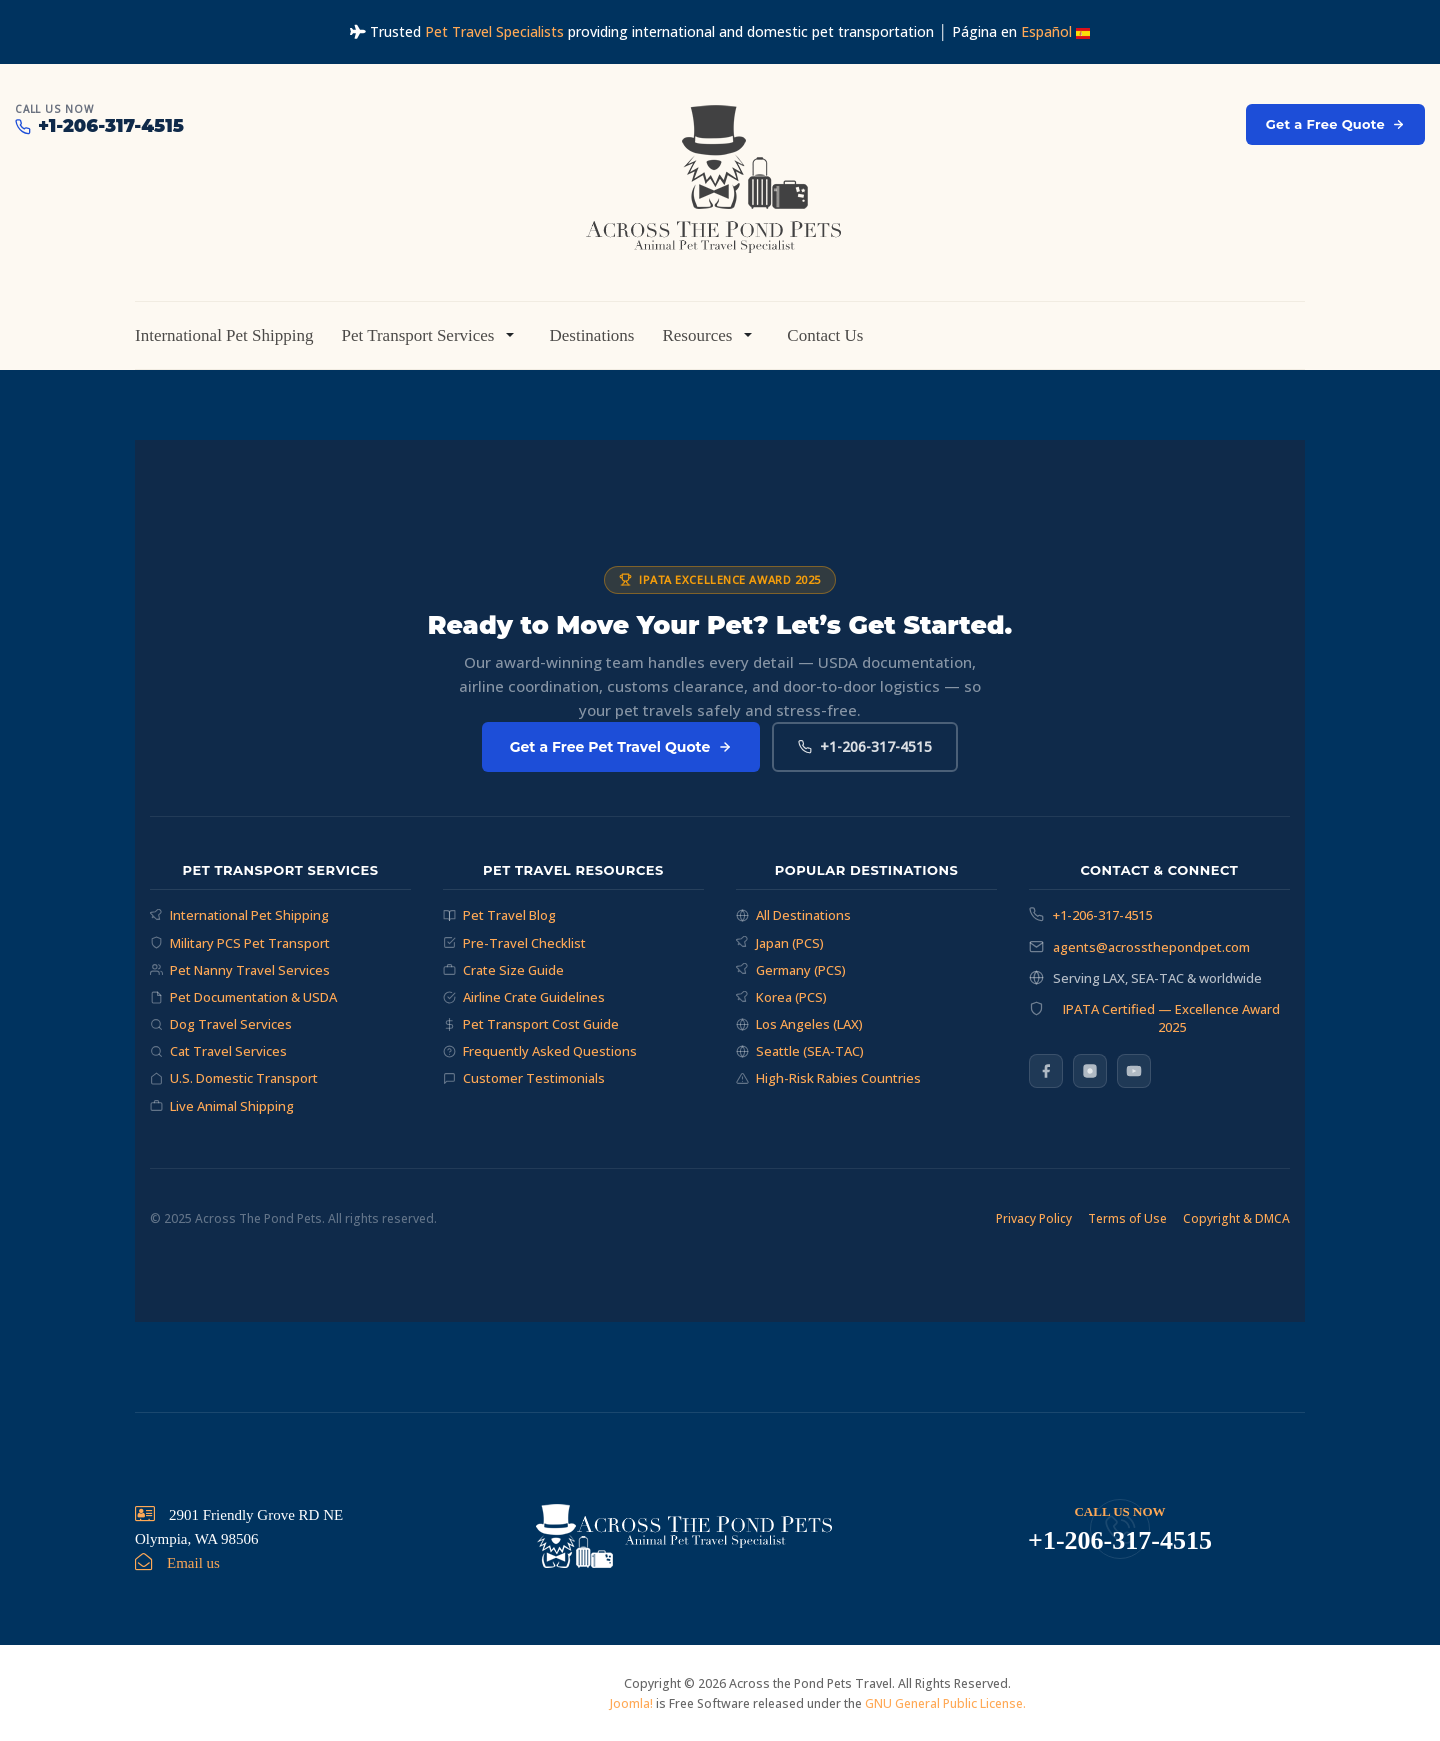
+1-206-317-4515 (865, 746)
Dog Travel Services (221, 1024)
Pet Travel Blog (499, 915)
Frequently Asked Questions (540, 1051)
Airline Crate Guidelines (524, 997)
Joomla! (631, 1703)
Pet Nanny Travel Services (240, 970)
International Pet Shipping (239, 915)
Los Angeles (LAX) (799, 1024)
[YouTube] (1134, 1071)
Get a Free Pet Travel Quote (621, 747)
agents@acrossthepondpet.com (1151, 947)
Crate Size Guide (503, 970)
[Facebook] (1046, 1071)
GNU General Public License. (945, 1703)
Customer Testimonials (524, 1078)
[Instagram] (1090, 1071)
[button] (431, 335)
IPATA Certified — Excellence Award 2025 (1171, 1018)
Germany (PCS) (791, 970)
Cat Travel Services (218, 1051)
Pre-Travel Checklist (514, 943)
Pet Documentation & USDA (243, 997)
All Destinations (793, 915)
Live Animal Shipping (222, 1106)
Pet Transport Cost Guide (531, 1024)
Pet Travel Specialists (494, 31)
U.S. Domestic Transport (234, 1078)
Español (1055, 31)
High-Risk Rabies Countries (828, 1078)
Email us (193, 1563)
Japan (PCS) (780, 943)
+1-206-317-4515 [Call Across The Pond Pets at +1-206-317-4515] (99, 126)
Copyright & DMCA (1236, 1218)
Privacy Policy (1034, 1218)
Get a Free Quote (1335, 124)
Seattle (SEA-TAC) (800, 1051)
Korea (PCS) (781, 997)
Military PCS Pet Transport (240, 943)
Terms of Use (1127, 1218)
